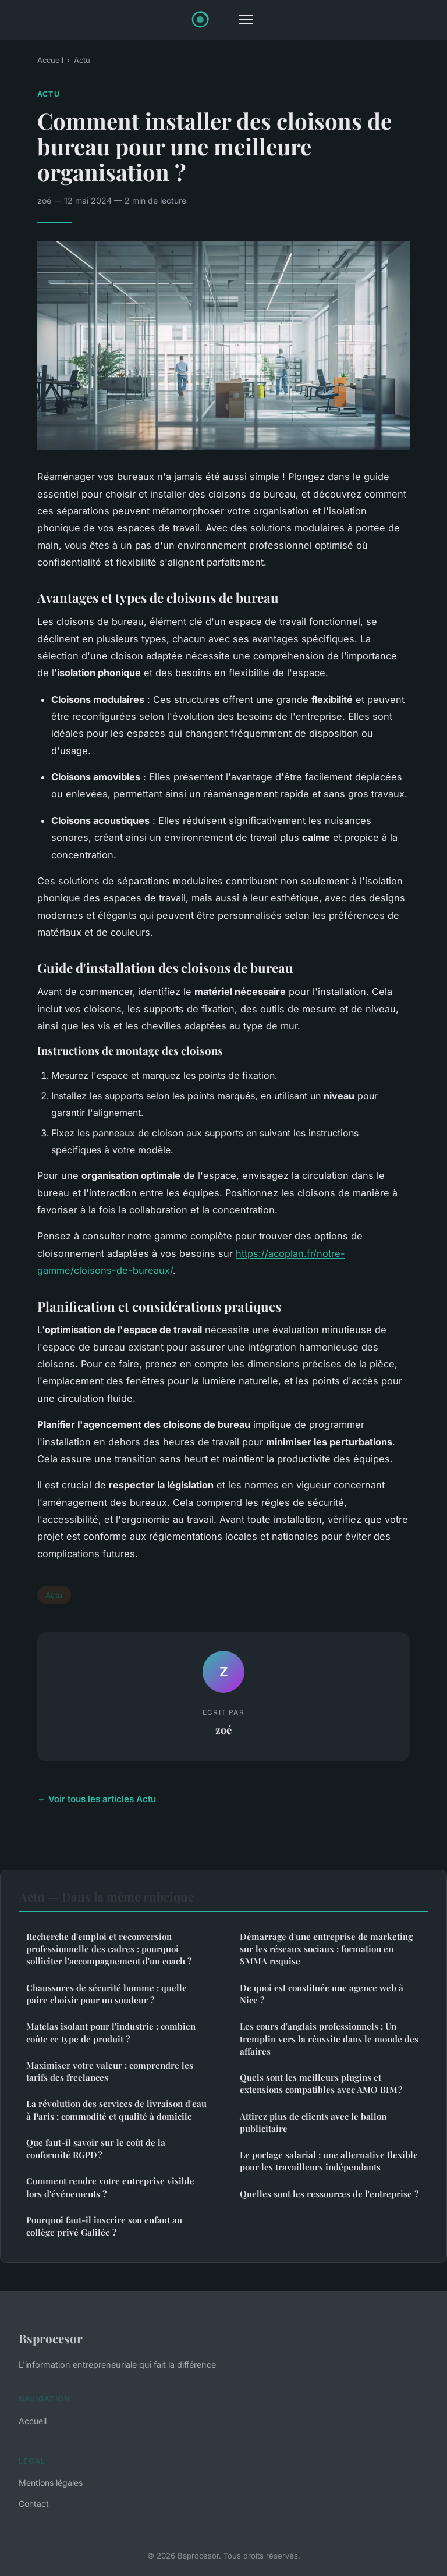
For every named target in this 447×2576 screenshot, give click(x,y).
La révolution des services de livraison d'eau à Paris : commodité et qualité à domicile (116, 2110)
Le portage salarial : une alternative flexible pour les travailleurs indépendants (329, 2161)
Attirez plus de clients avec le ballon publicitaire (313, 2122)
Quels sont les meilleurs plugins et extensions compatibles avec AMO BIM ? (321, 2083)
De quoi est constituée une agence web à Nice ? (321, 1994)
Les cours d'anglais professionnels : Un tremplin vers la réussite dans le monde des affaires (329, 2038)
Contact (34, 2504)
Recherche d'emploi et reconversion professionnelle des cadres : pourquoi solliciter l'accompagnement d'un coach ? (108, 1949)
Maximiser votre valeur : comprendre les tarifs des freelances (109, 2071)
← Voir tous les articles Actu (96, 1798)
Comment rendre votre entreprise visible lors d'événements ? (110, 2187)
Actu (82, 60)
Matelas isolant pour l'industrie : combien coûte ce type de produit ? (111, 2032)
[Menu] (245, 19)
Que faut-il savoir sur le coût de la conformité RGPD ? (95, 2149)
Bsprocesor (51, 2338)
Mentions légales (51, 2483)
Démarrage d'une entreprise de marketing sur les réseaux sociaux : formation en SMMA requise (326, 1949)
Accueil (50, 60)
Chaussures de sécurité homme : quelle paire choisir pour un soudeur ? (106, 1994)
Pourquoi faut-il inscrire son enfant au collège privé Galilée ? (104, 2226)
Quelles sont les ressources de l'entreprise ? (329, 2194)
